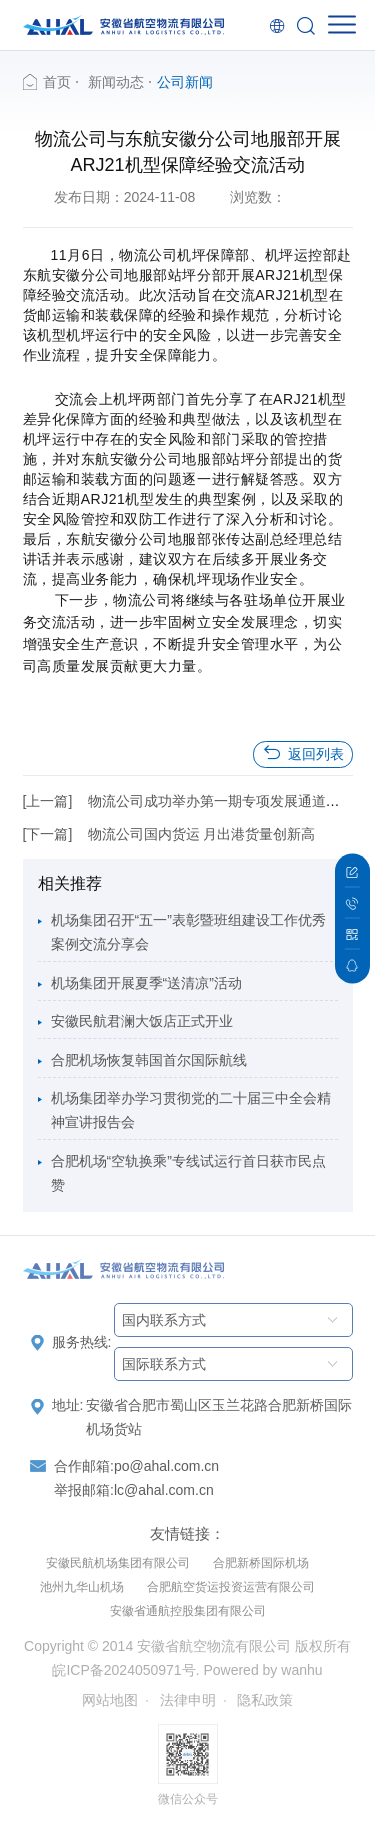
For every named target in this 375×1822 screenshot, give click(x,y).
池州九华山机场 (82, 1587)
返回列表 (303, 753)
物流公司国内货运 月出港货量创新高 (202, 834)
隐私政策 (265, 1700)
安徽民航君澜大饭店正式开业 (142, 1021)
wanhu (301, 1670)
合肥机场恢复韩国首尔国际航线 (149, 1060)
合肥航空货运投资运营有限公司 (231, 1587)
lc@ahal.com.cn (164, 1490)
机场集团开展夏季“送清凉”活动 (146, 983)
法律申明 (188, 1700)
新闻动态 (116, 82)
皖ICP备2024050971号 (123, 1670)
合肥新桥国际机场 (261, 1563)
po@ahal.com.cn (166, 1466)
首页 (57, 82)
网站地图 (110, 1700)
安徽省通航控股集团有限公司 (188, 1611)
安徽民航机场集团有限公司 (118, 1563)
